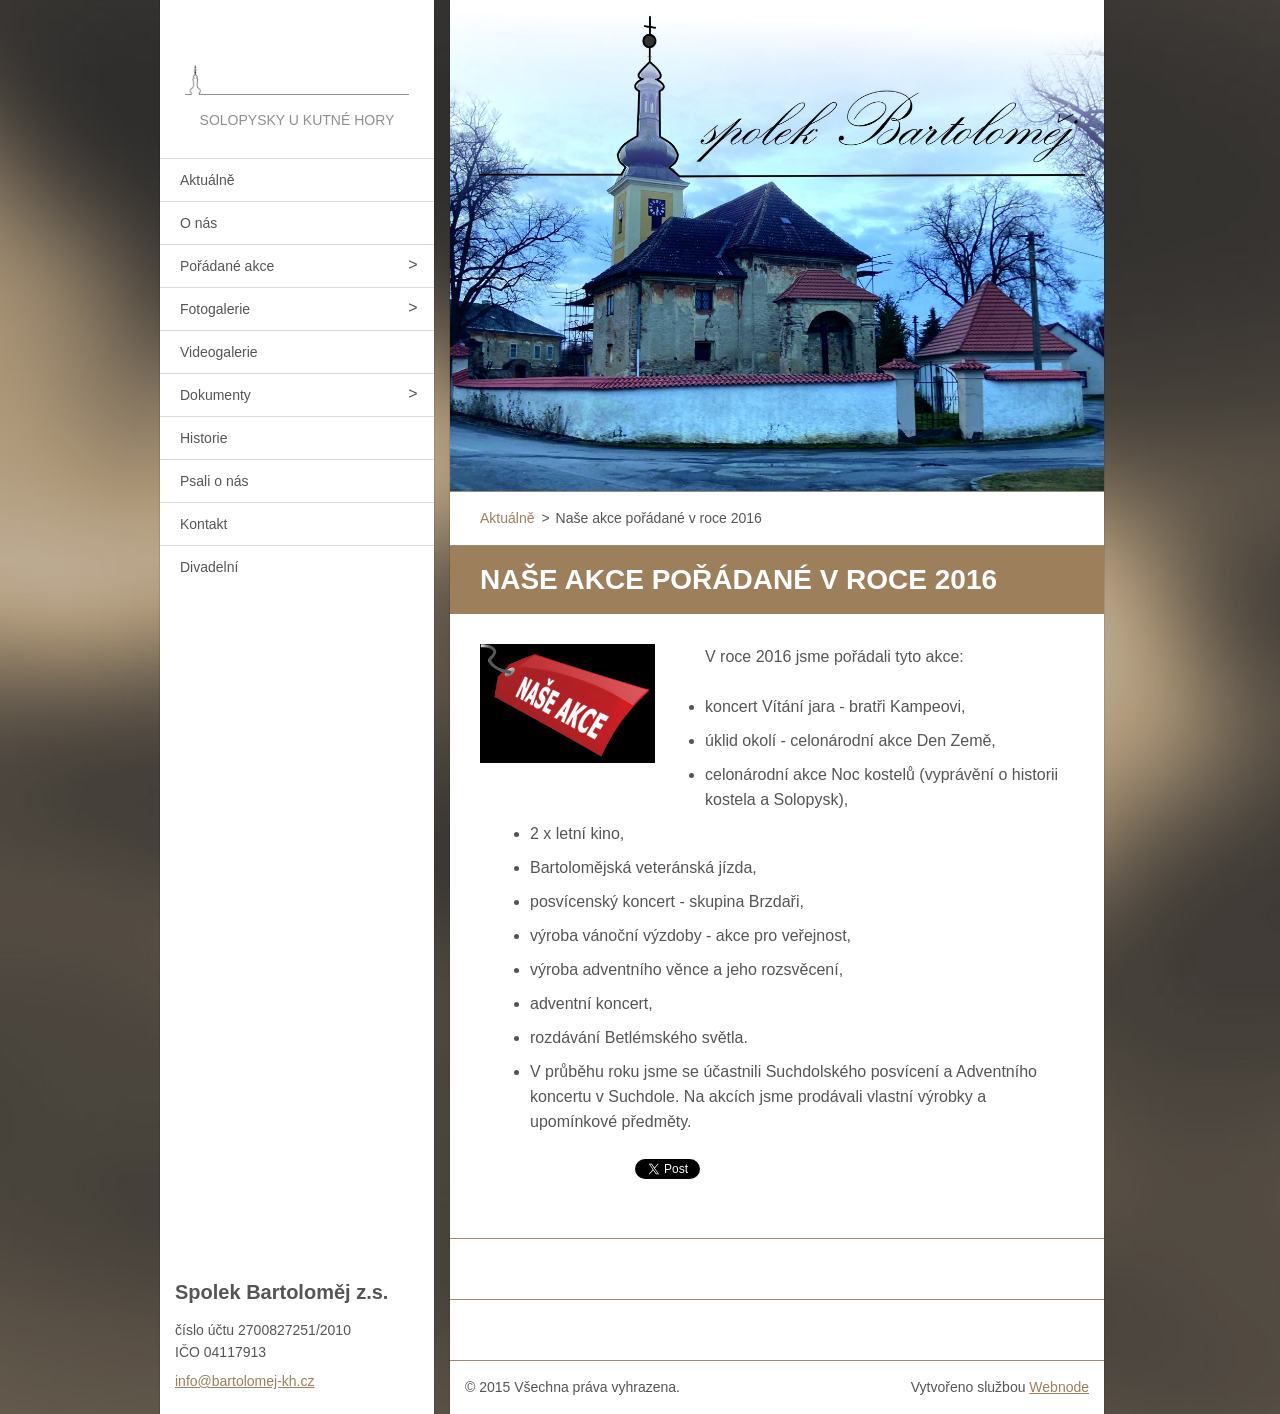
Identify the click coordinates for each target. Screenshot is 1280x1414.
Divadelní (209, 567)
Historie (203, 438)
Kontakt (203, 524)
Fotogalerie (215, 309)
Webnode (1059, 1387)
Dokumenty (215, 395)
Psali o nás (214, 481)
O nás (198, 223)
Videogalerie (219, 352)
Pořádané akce (227, 266)
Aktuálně (207, 180)
